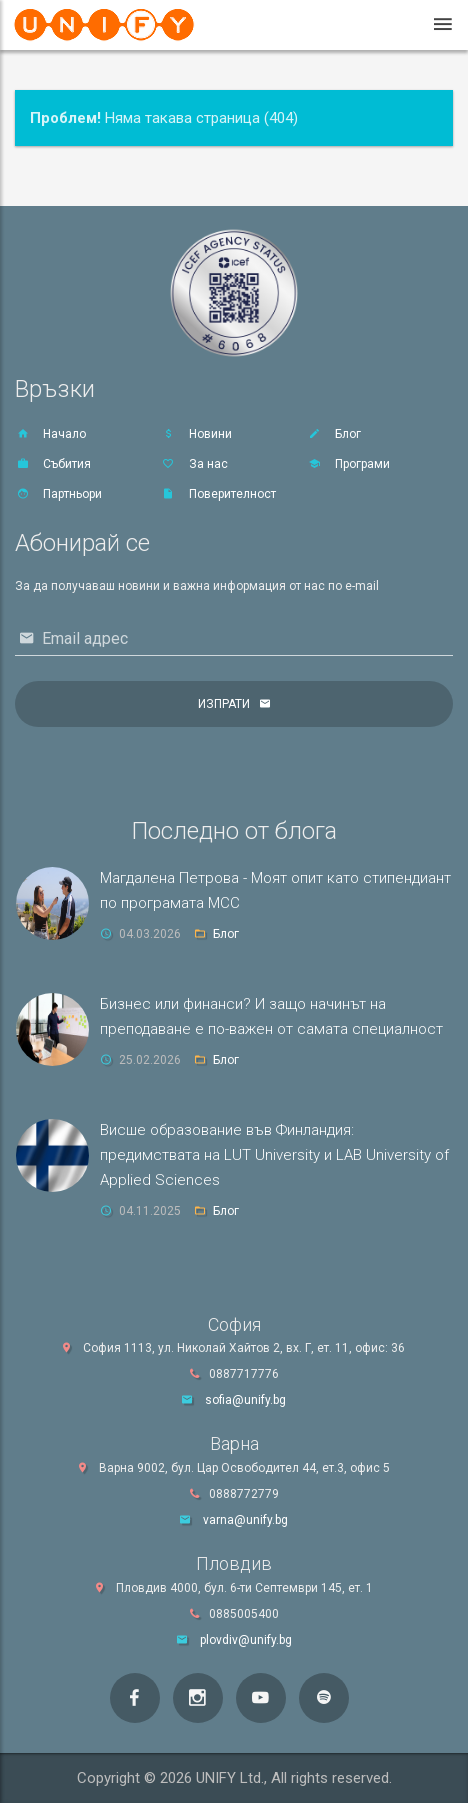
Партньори (58, 494)
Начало (50, 434)
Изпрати (224, 704)
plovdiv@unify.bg (246, 1640)
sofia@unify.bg (245, 1400)
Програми (348, 464)
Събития (53, 464)
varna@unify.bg (245, 1520)
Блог (334, 434)
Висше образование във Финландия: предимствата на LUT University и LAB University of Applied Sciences (274, 1155)
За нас (194, 464)
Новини (196, 434)
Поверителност (218, 494)
